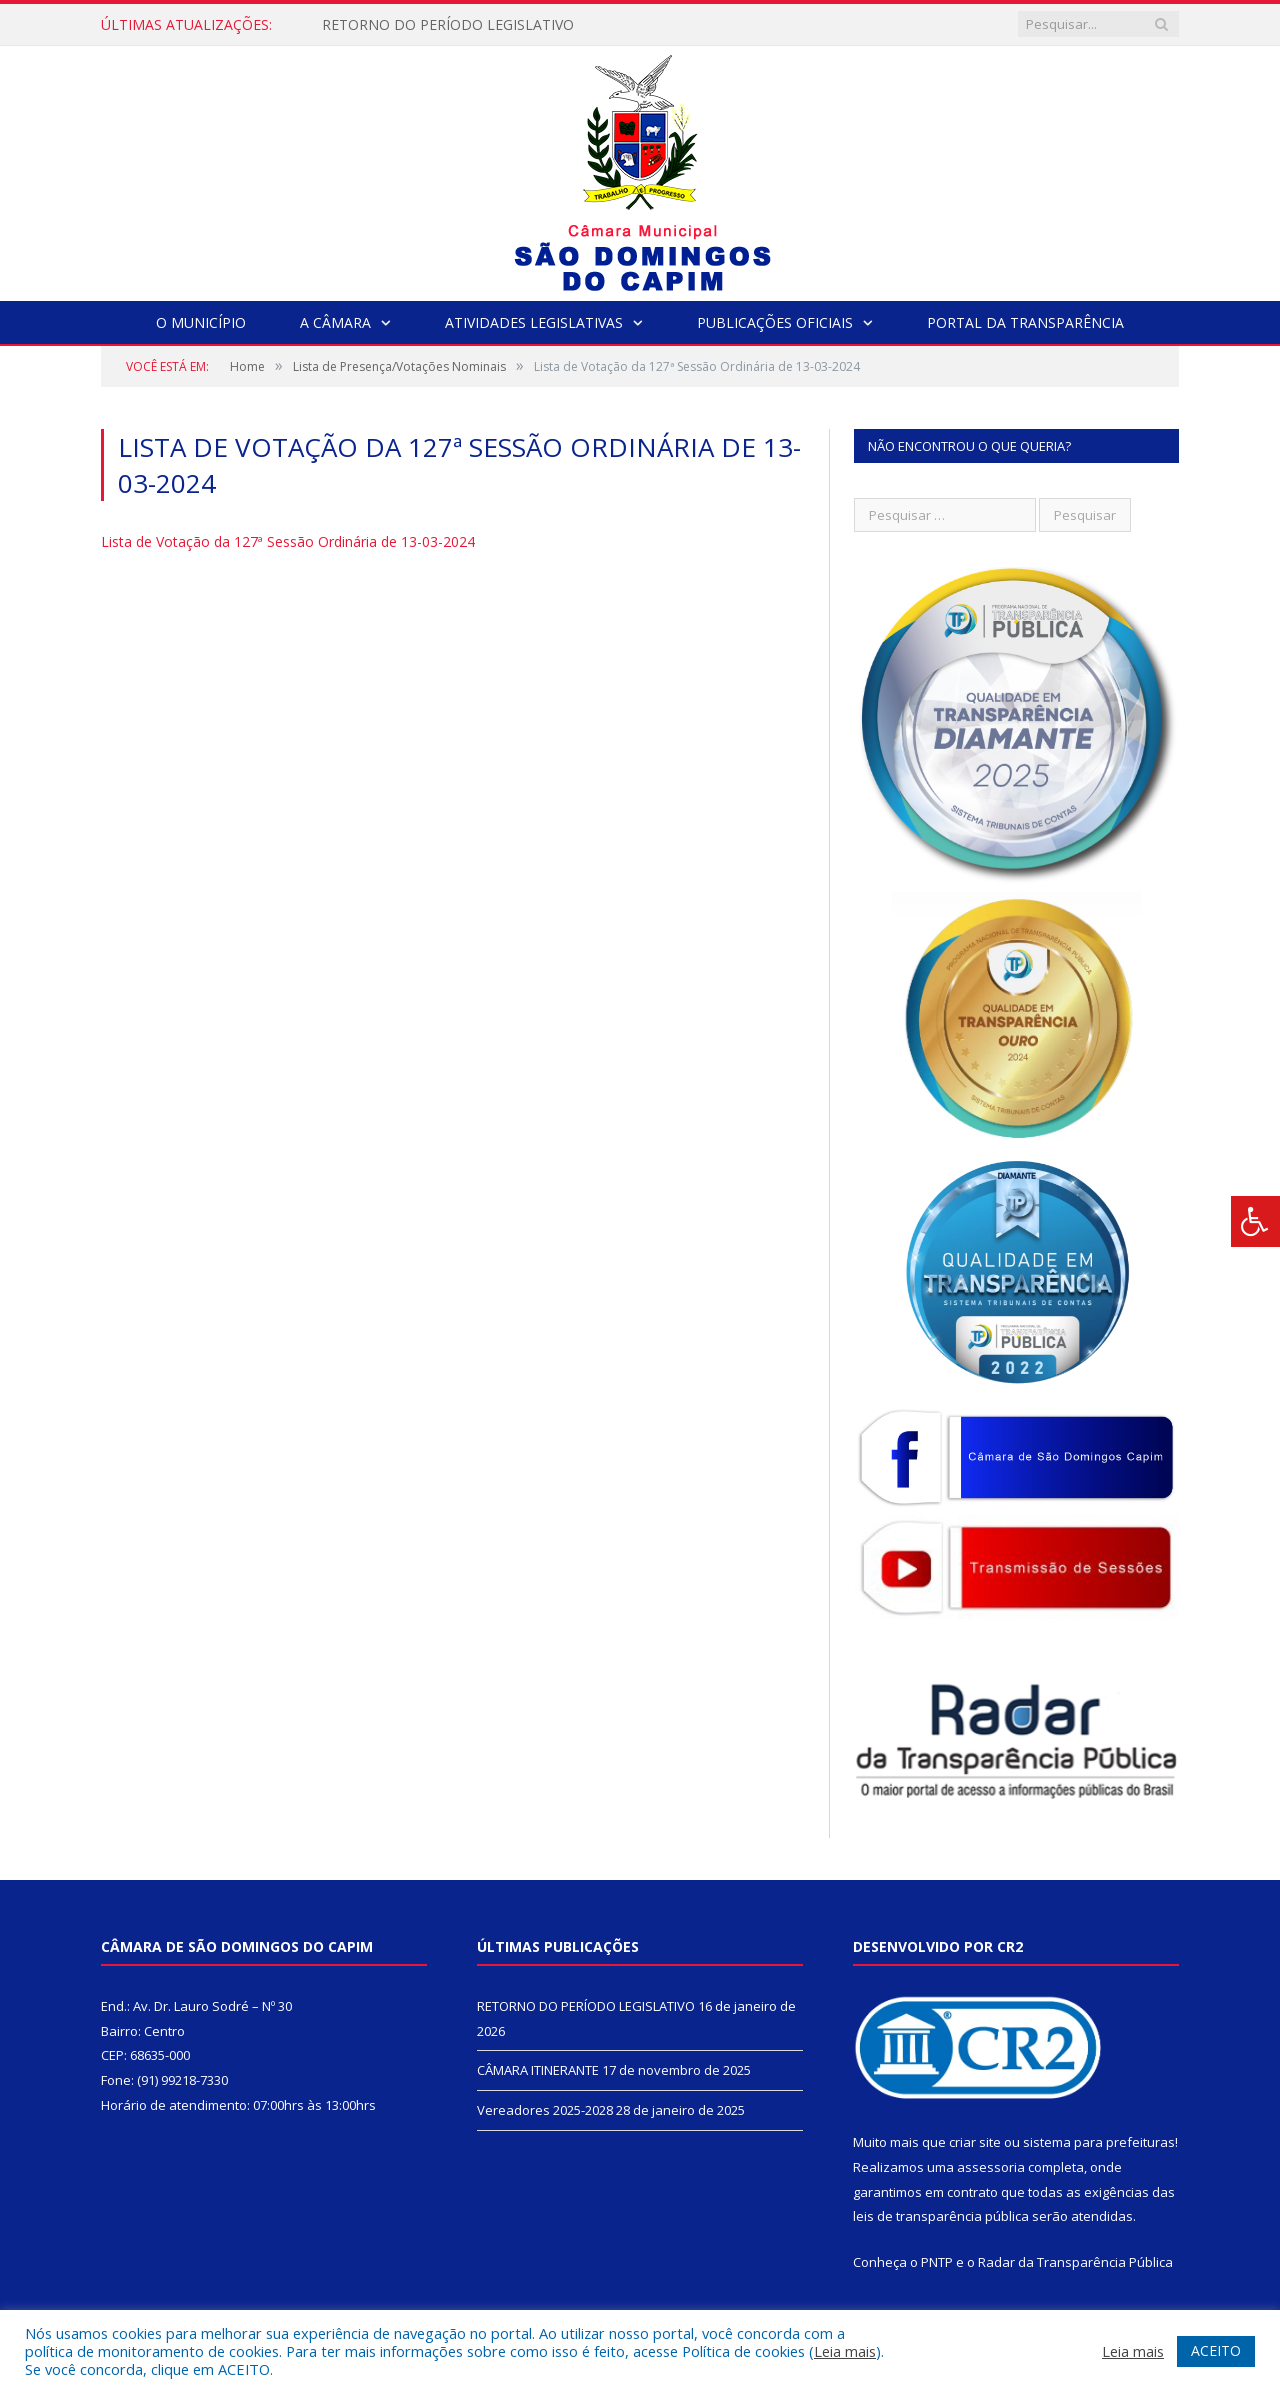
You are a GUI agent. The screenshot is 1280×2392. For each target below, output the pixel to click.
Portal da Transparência (1025, 322)
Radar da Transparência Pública (1075, 2262)
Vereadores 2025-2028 (545, 2110)
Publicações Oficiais (775, 322)
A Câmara (335, 322)
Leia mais (845, 2351)
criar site (975, 2142)
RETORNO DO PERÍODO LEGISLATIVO (448, 25)
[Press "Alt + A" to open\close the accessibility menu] (1255, 1221)
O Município (201, 322)
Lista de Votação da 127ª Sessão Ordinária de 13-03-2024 (288, 541)
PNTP (937, 2262)
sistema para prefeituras (1099, 2142)
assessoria (991, 2167)
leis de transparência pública (941, 2216)
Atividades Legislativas (534, 322)
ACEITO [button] (1216, 2350)
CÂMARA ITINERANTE (538, 2070)
